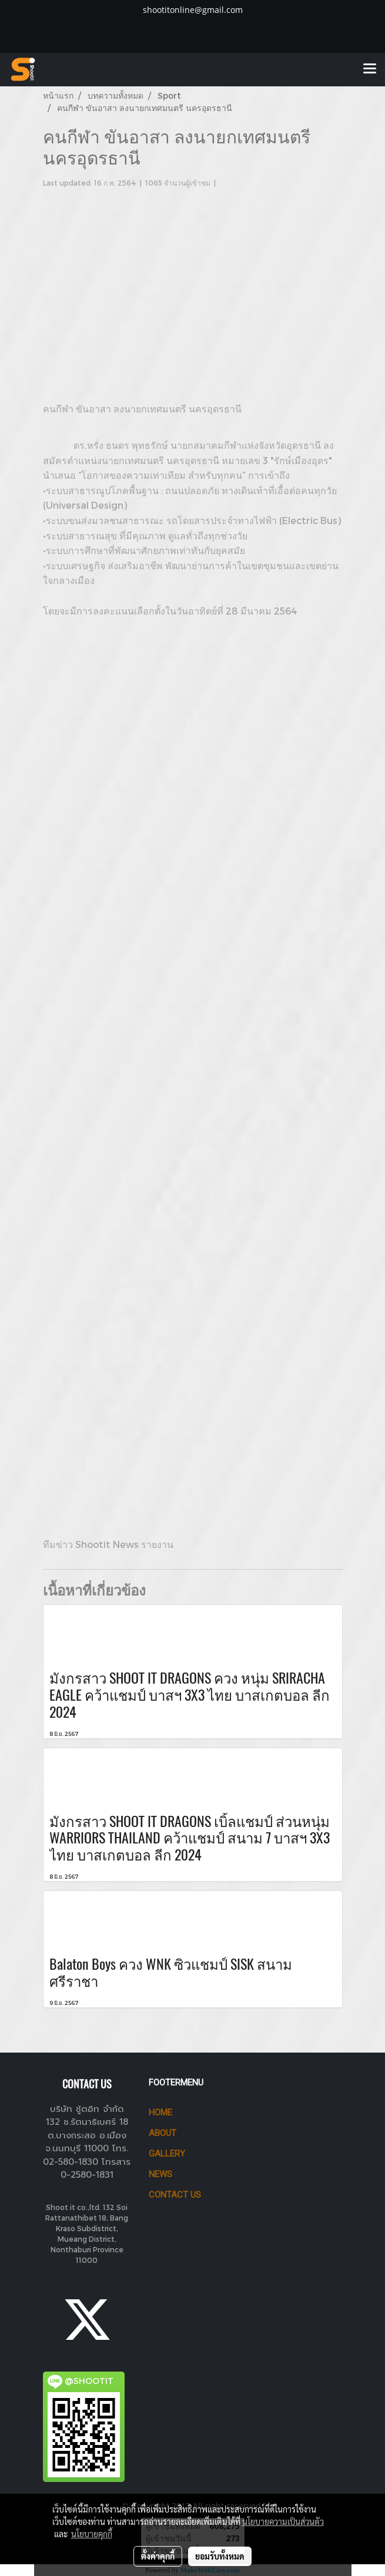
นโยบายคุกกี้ (91, 2533)
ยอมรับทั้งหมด (220, 2556)
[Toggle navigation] (370, 69)
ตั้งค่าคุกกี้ (158, 2556)
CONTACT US (175, 2194)
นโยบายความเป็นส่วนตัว (283, 2521)
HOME (160, 2112)
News (160, 2174)
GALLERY (167, 2153)
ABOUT (162, 2133)
